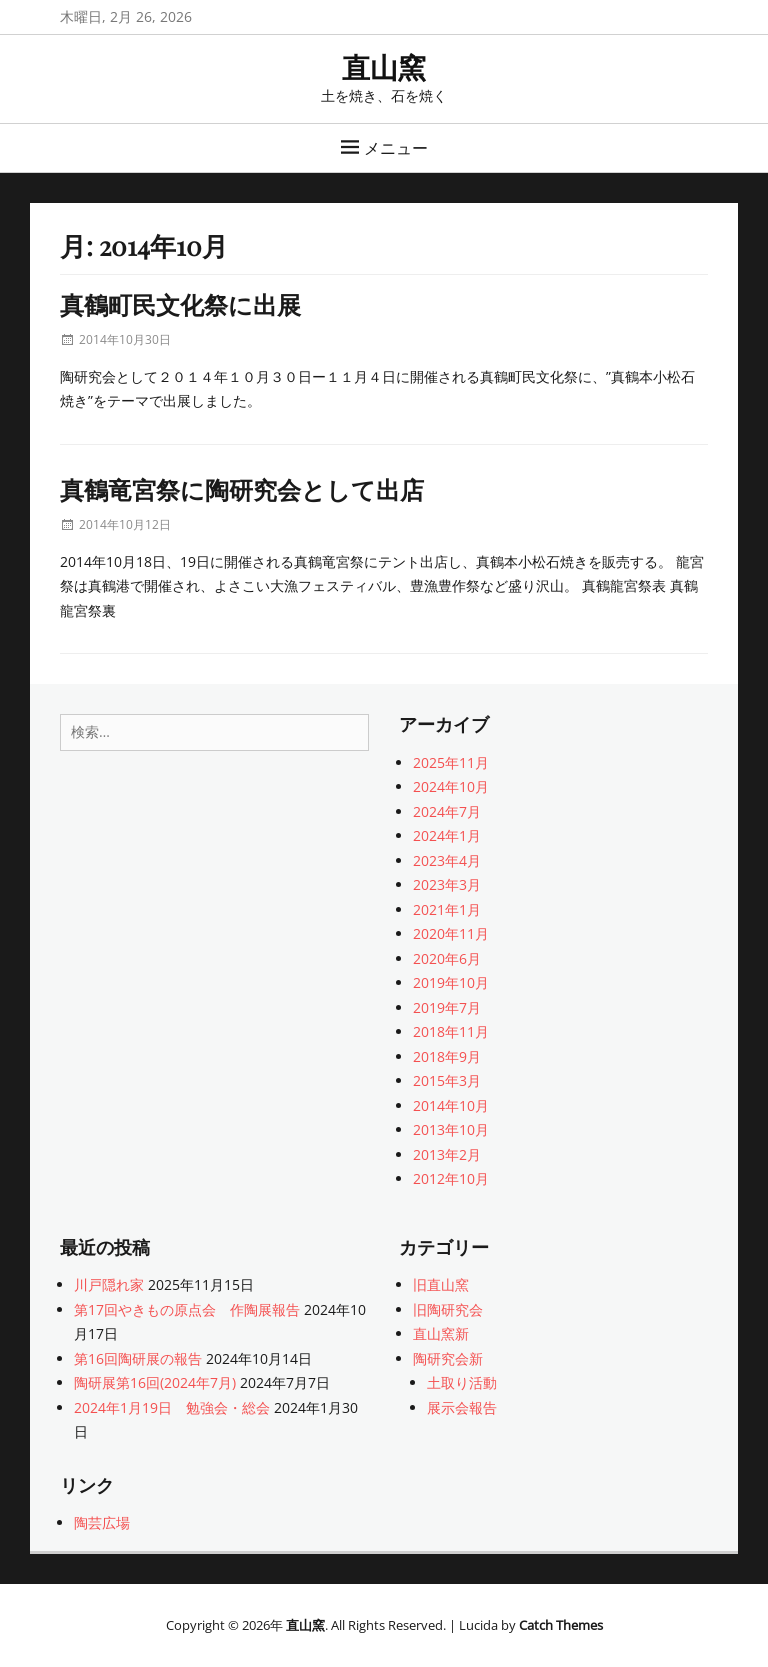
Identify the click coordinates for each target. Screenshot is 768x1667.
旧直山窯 (441, 1284)
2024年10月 (451, 786)
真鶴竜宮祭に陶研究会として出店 (242, 489)
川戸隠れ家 (109, 1284)
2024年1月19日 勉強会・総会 (172, 1407)
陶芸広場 (102, 1522)
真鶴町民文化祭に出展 (180, 304)
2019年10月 (451, 982)
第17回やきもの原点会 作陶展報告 (187, 1309)
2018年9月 (447, 1056)
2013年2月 (447, 1154)
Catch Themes (561, 1625)
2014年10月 (451, 1105)
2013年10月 (451, 1129)
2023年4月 (447, 860)
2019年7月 (447, 1007)
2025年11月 (451, 762)
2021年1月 (447, 909)
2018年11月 (451, 1031)
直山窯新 (441, 1333)
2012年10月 (451, 1178)
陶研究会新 (448, 1358)
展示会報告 (462, 1407)
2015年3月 (447, 1080)
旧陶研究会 (448, 1309)
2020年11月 (451, 933)
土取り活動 (462, 1382)
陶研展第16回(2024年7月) (155, 1382)
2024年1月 (447, 835)
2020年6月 (447, 958)
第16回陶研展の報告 (138, 1358)
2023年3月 (447, 884)
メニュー (396, 148)
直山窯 (384, 66)
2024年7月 (447, 811)
